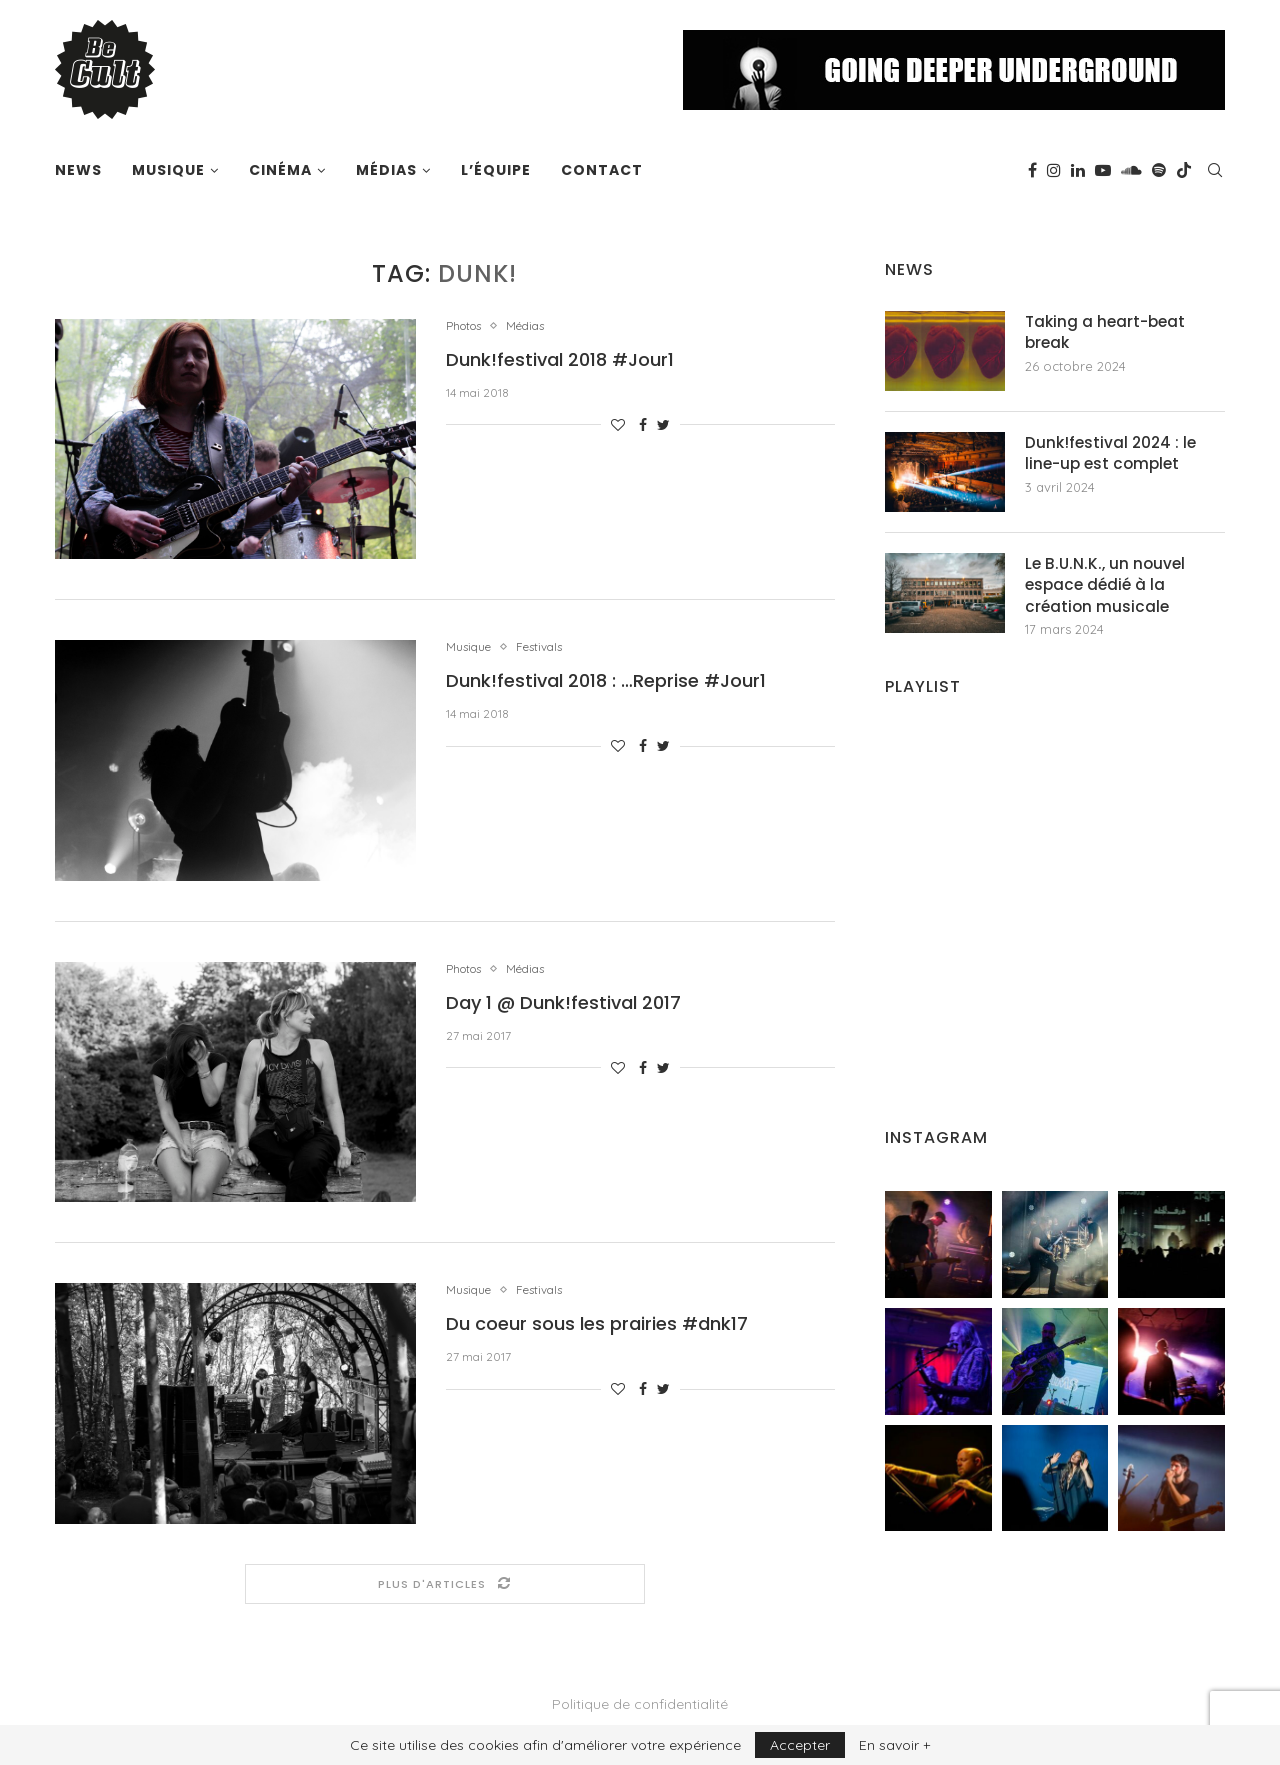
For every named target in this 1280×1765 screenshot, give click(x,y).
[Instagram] (1054, 170)
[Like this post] (618, 426)
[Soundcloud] (1131, 170)
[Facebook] (1032, 170)
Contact (602, 170)
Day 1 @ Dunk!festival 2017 (563, 1003)
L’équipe (496, 170)
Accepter (800, 1745)
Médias (386, 170)
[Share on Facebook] (643, 426)
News (78, 170)
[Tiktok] (1184, 170)
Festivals (549, 647)
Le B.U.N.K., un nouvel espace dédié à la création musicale (1107, 586)
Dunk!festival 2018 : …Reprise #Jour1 (606, 682)
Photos (467, 326)
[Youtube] (1103, 170)
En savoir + (894, 1745)
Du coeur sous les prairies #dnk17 (597, 1325)
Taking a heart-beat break (1108, 333)
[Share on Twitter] (663, 426)
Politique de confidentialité (640, 1705)
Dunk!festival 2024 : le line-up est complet (1113, 454)
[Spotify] (1159, 170)
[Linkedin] (1078, 170)
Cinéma (280, 170)
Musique (168, 170)
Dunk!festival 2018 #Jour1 (560, 360)
